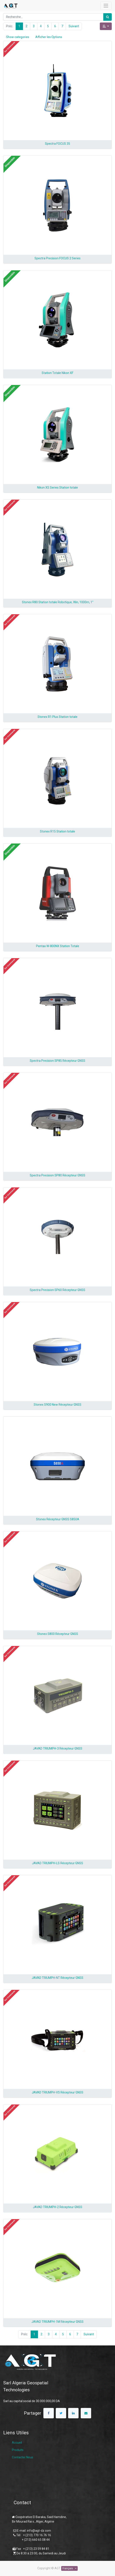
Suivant (74, 26)
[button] (106, 26)
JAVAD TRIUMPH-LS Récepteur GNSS (57, 1863)
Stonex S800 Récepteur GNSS (57, 1634)
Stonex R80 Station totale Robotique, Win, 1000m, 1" (57, 602)
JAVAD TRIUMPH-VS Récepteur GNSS (57, 2092)
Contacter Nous (22, 2457)
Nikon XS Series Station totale (57, 487)
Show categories (17, 37)
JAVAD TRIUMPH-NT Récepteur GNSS (57, 1977)
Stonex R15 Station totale (57, 831)
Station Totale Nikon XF (57, 373)
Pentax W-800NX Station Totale (57, 946)
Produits (17, 2450)
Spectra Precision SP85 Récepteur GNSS (57, 1060)
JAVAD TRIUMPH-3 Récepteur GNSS (57, 1748)
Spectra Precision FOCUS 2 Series (57, 258)
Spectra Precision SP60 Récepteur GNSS (57, 1290)
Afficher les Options (48, 37)
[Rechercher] (107, 17)
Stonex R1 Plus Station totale (57, 717)
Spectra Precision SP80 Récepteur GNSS (57, 1175)
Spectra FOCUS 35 (57, 143)
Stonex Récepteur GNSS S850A (57, 1519)
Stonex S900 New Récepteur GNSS (57, 1404)
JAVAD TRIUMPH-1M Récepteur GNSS (57, 2321)
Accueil (17, 2442)
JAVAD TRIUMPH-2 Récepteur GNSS (57, 2207)
